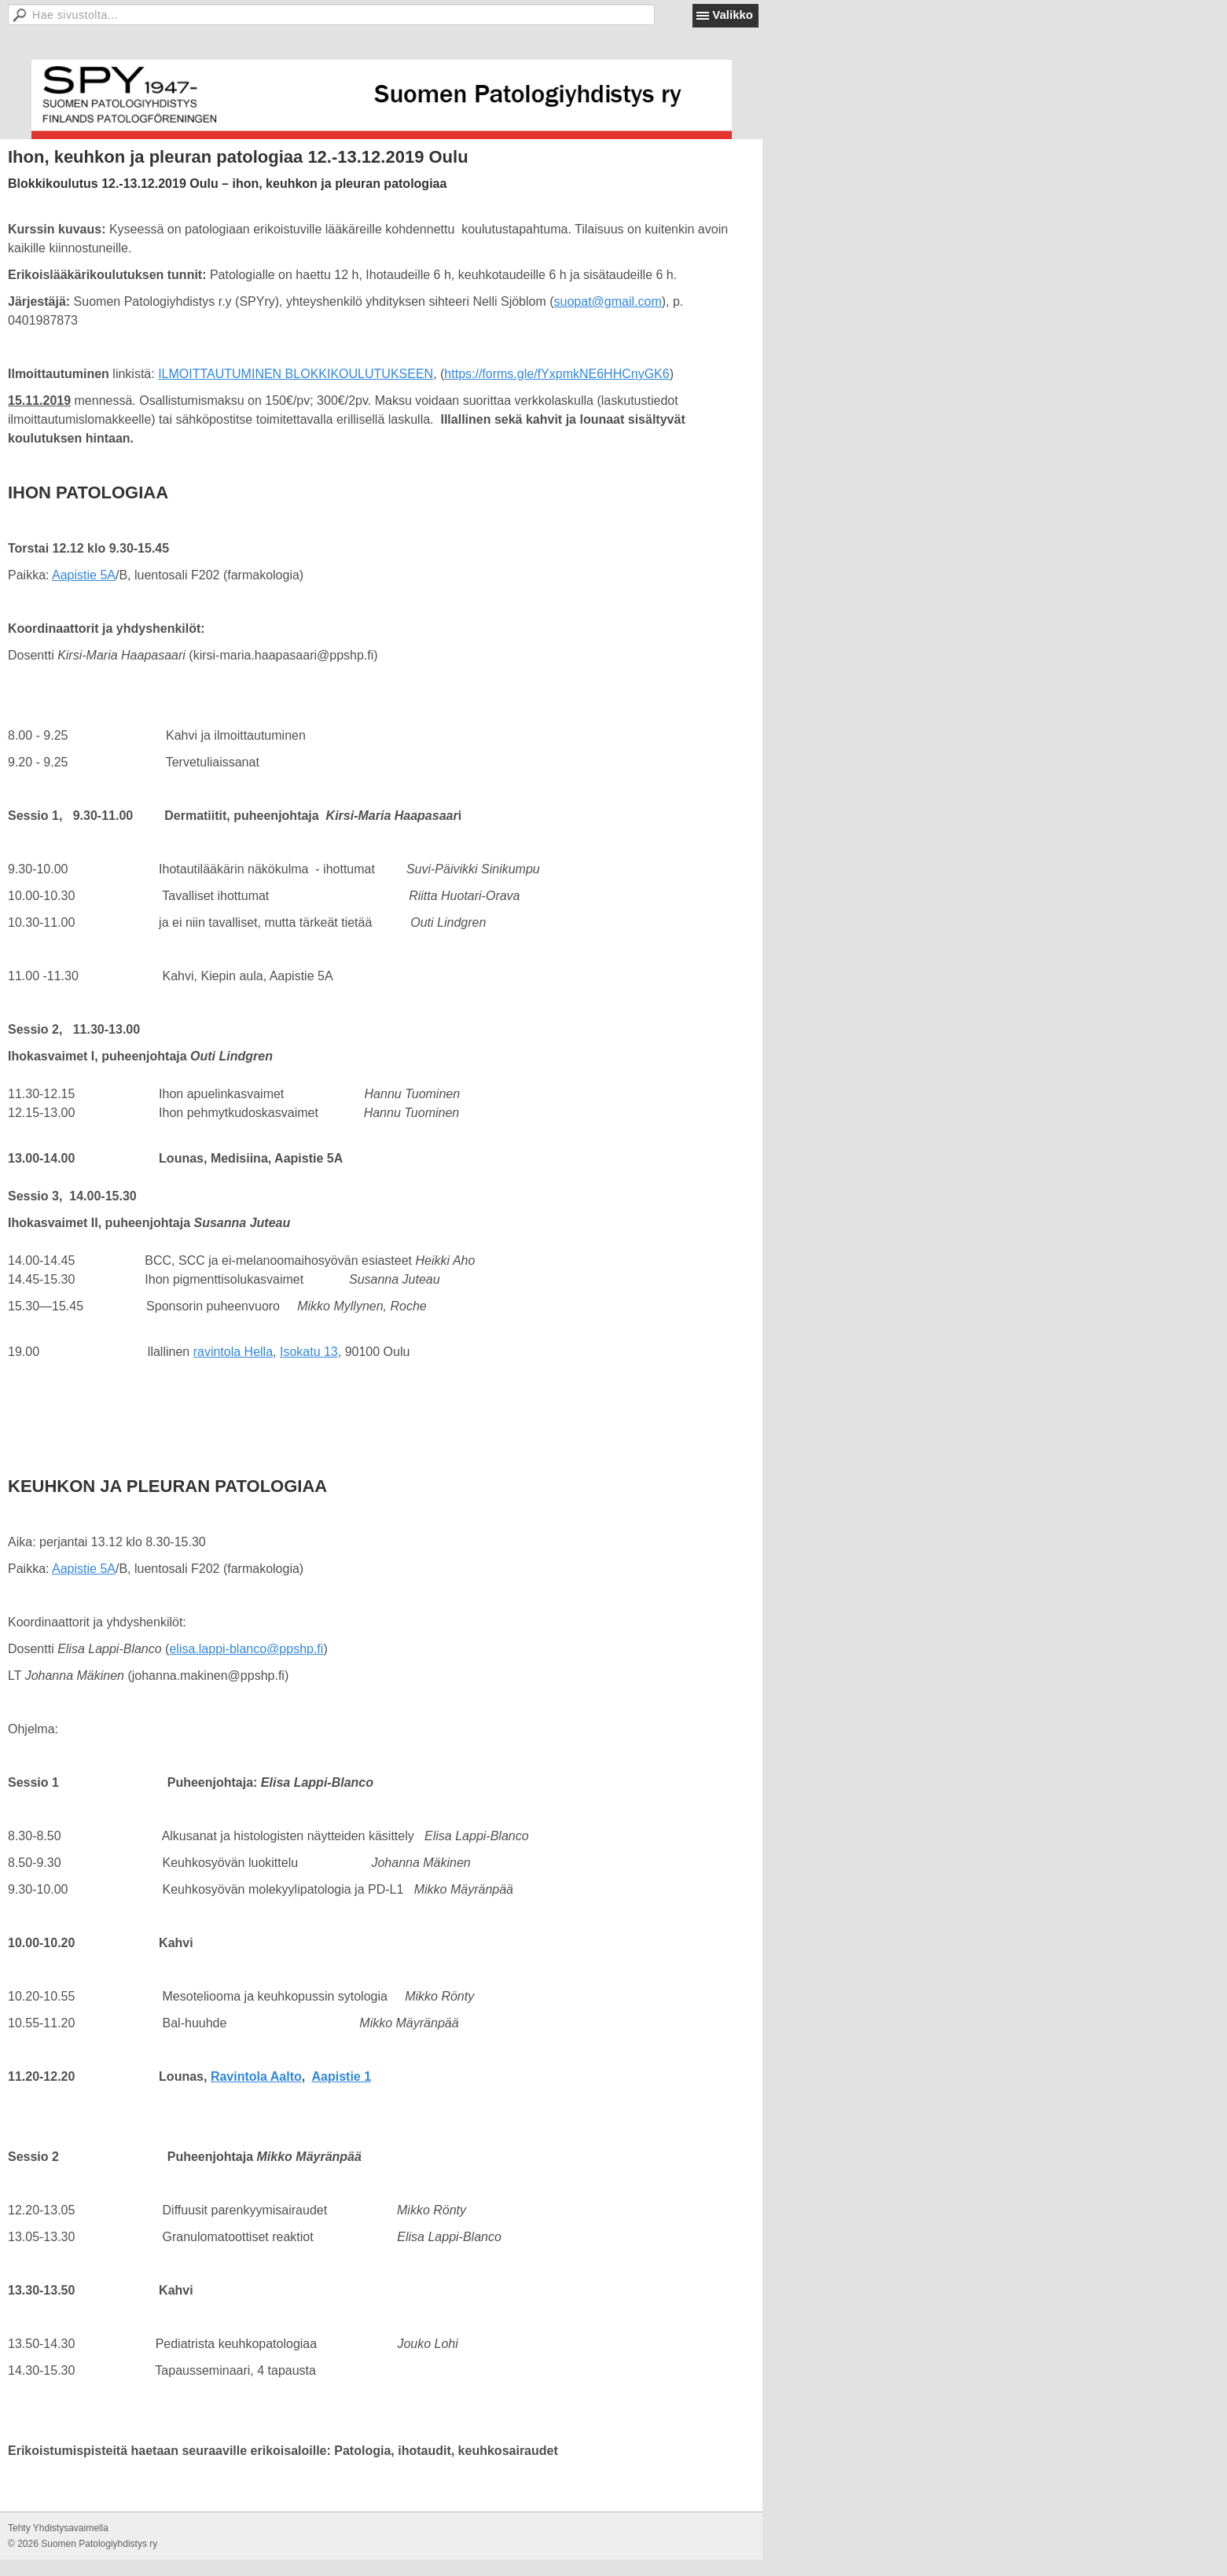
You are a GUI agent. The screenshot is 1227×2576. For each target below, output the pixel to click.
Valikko (732, 14)
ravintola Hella (233, 1351)
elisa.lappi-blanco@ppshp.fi (246, 1648)
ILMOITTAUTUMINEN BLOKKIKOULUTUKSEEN (295, 373)
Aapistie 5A (84, 575)
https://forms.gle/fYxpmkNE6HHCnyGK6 (556, 373)
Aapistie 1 (342, 2076)
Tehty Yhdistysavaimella (58, 2528)
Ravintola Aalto (256, 2076)
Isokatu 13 (309, 1351)
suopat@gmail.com (608, 301)
